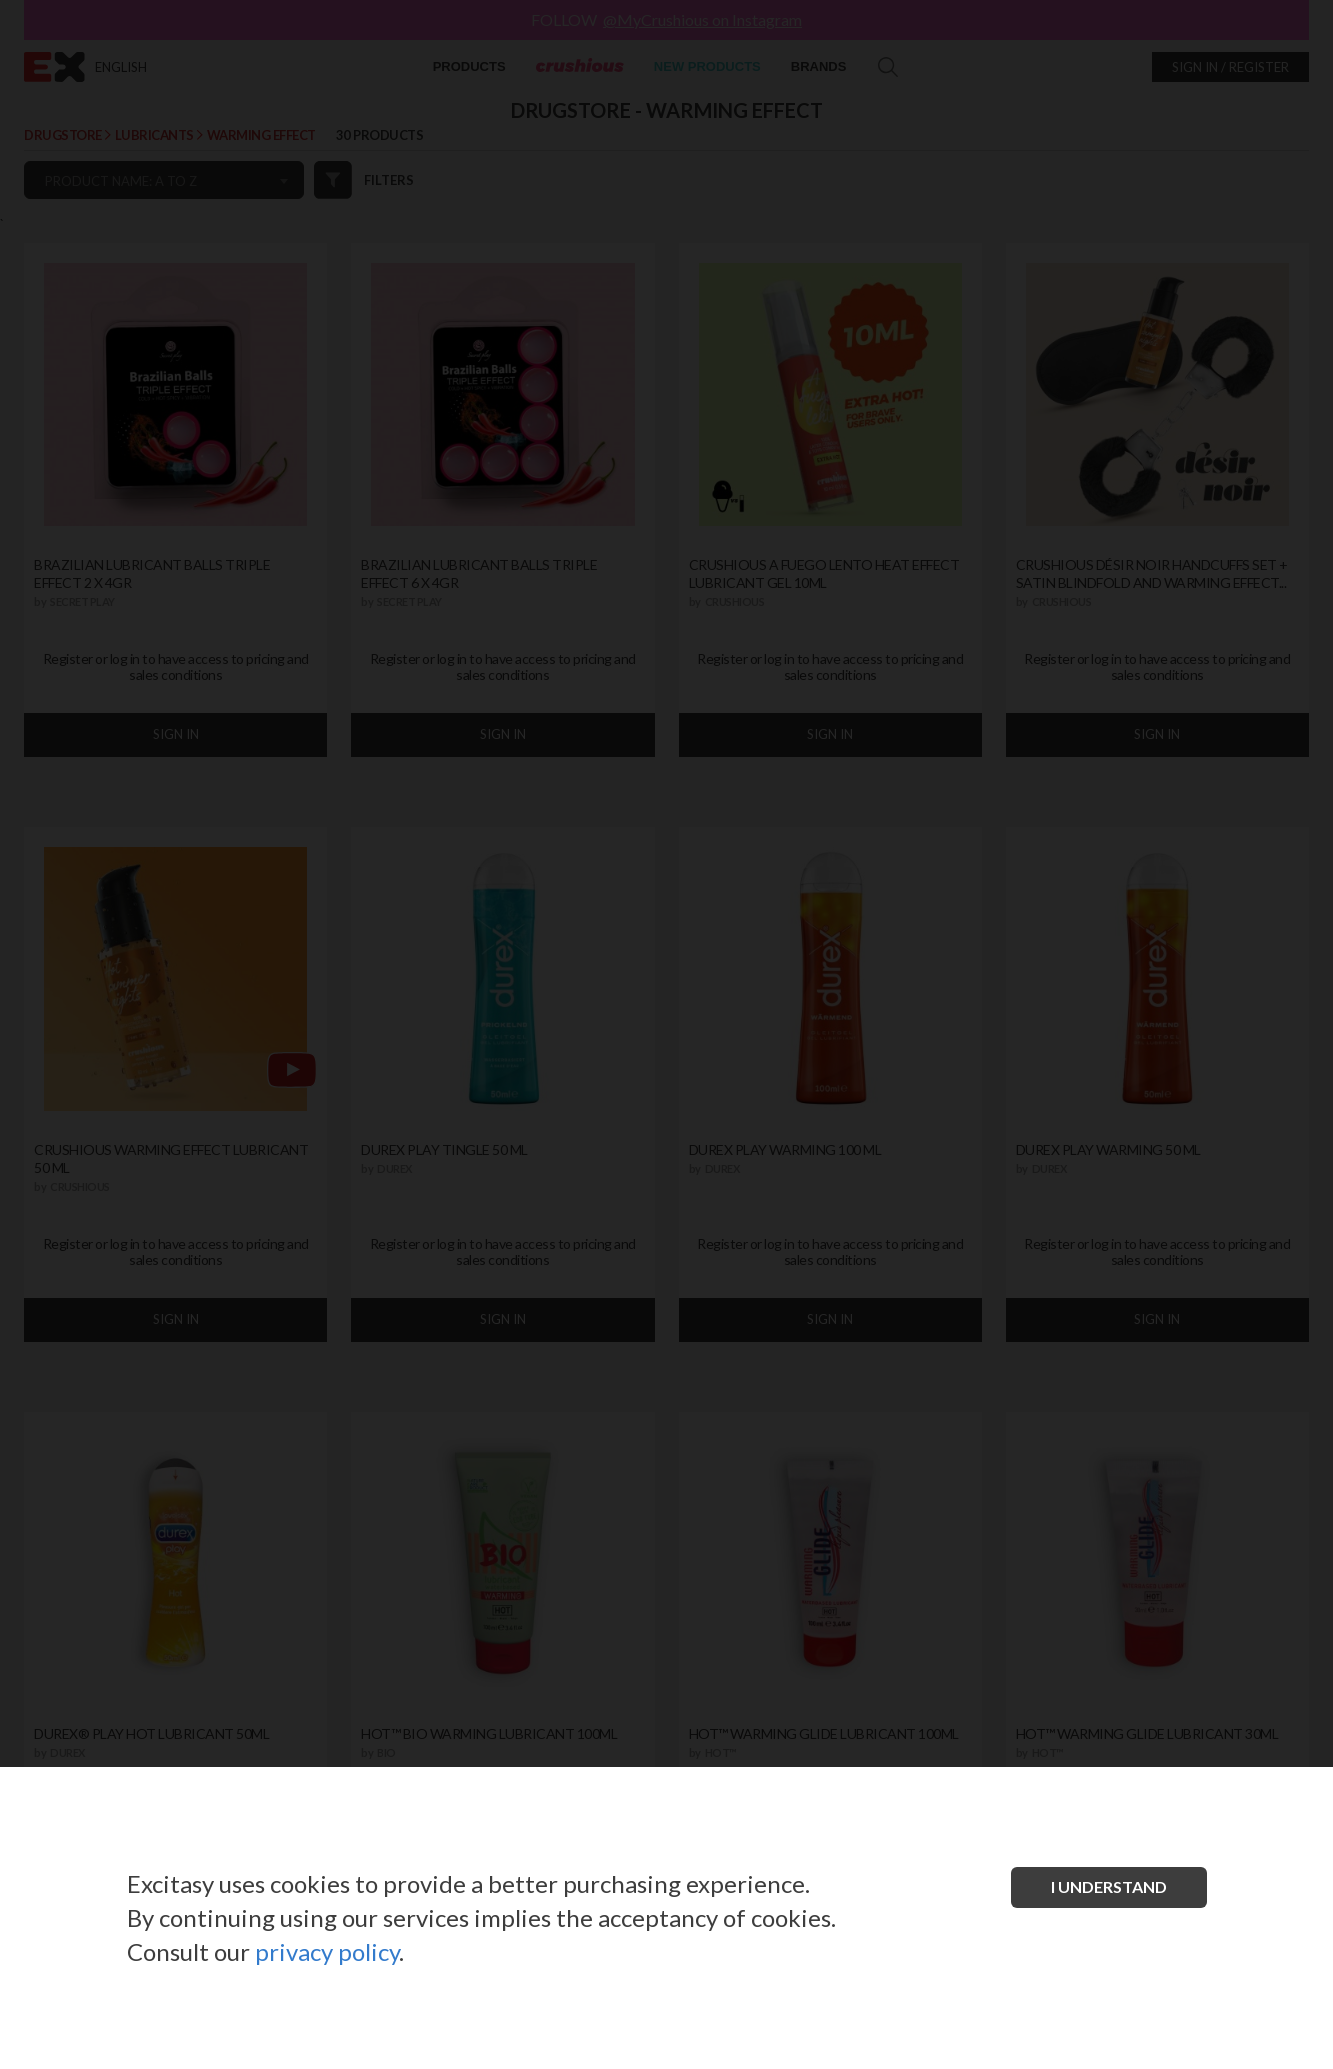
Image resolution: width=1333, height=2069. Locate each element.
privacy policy (327, 1951)
